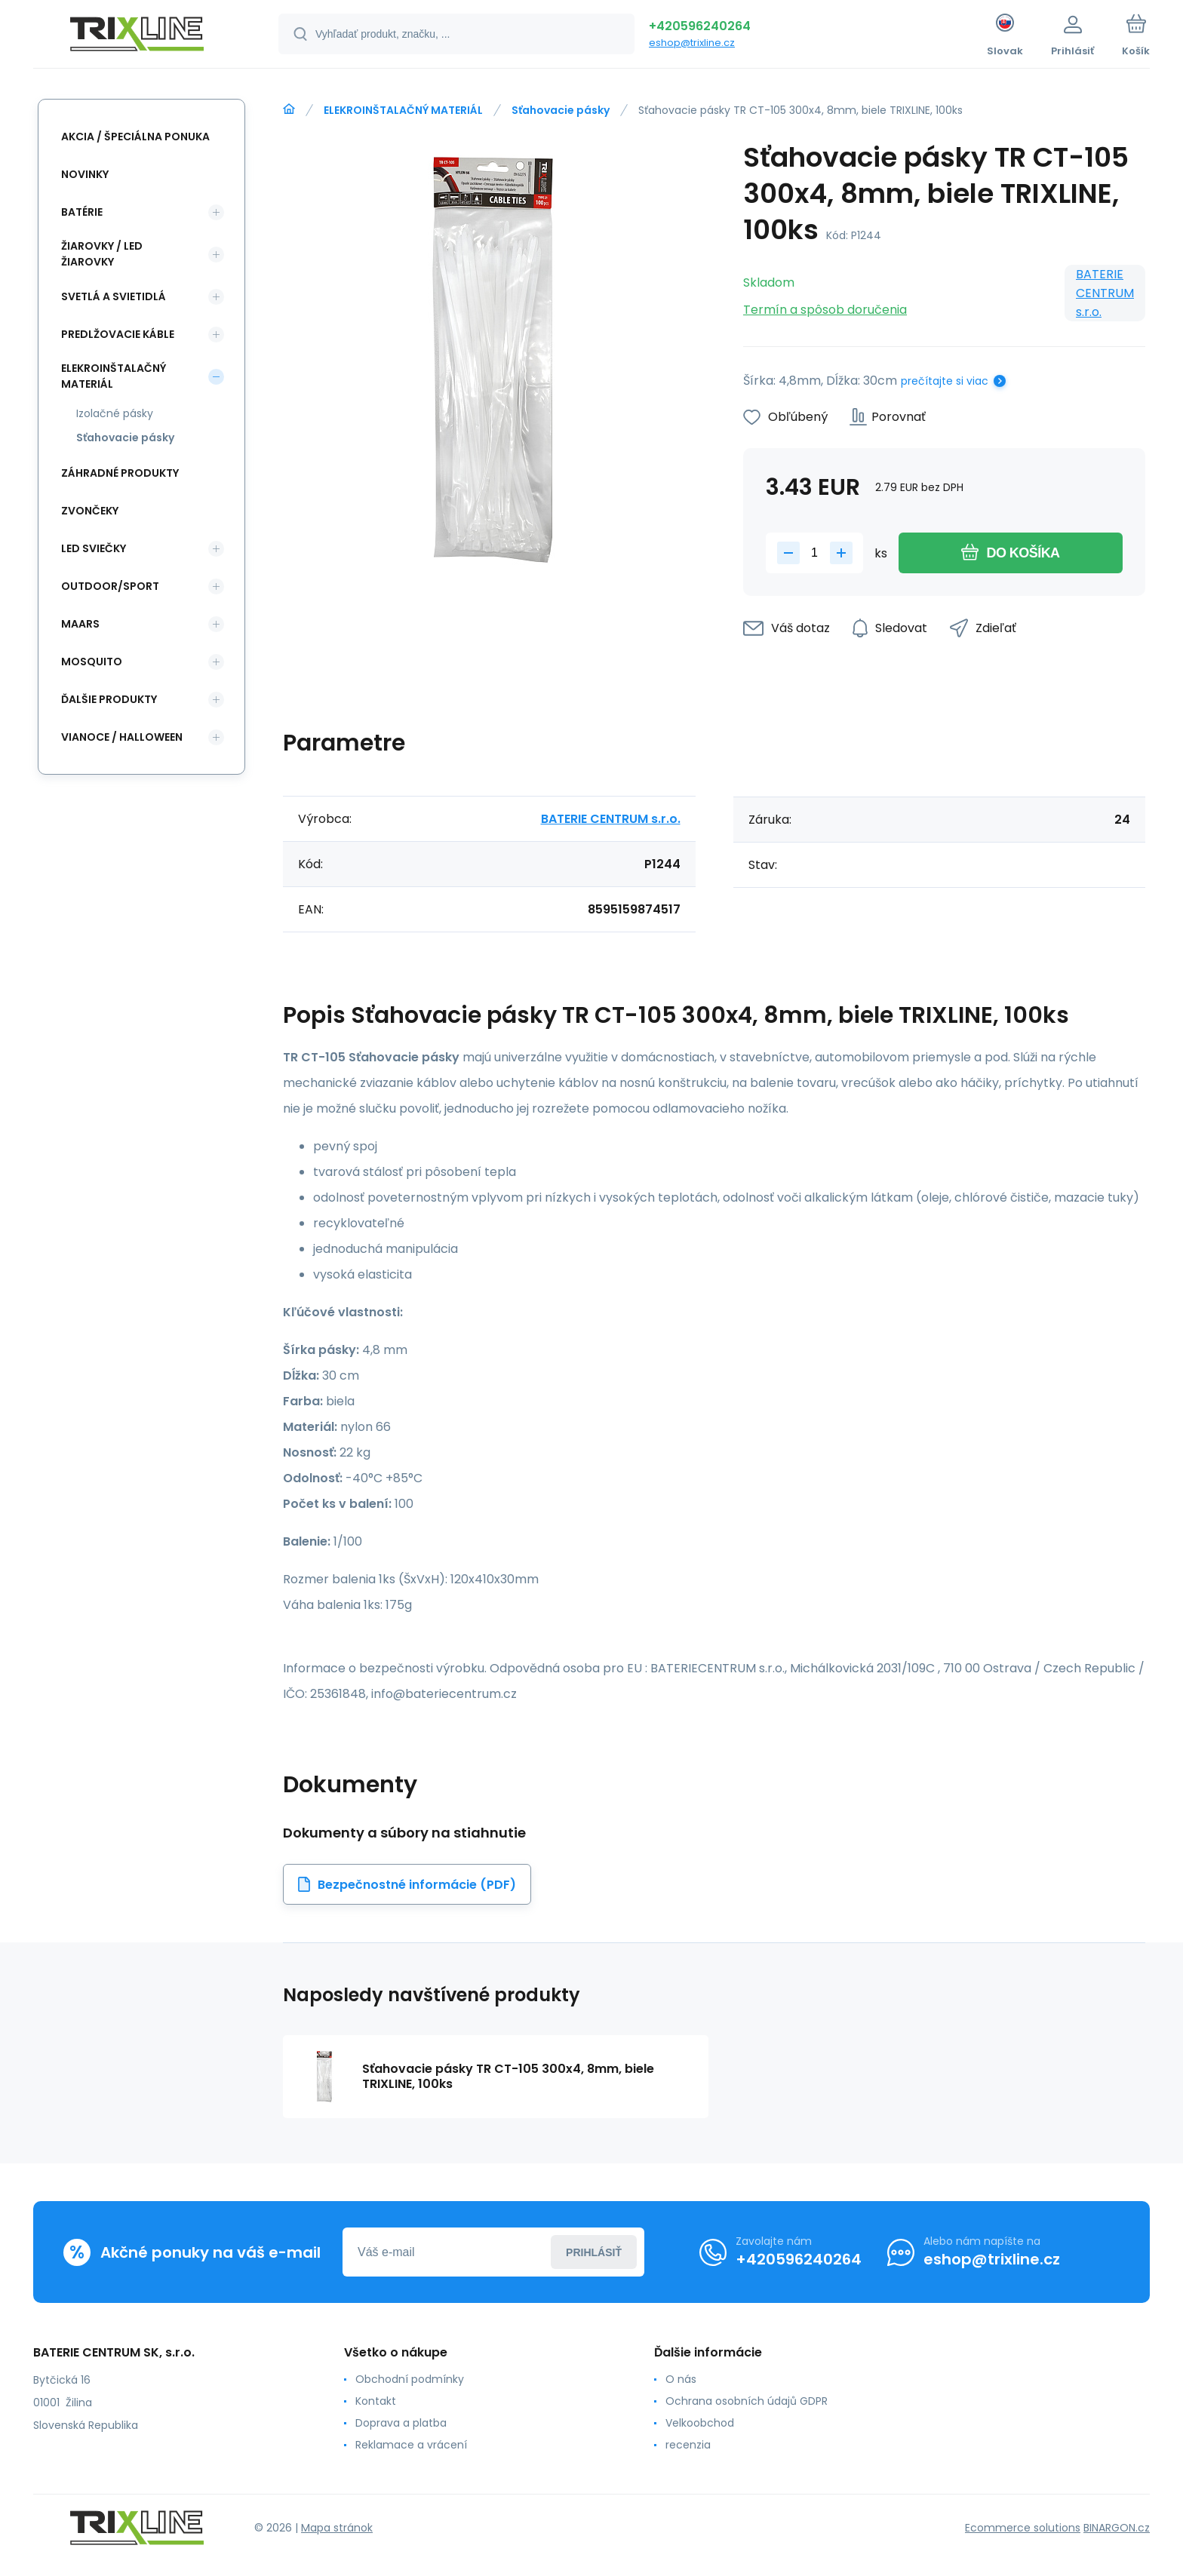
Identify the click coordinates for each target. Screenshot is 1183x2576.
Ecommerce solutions (1022, 2527)
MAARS (80, 623)
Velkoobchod (699, 2422)
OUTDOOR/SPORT (110, 586)
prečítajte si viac (944, 380)
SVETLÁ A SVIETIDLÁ (113, 296)
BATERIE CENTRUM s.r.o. (1105, 293)
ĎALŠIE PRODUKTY (109, 699)
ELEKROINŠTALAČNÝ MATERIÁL (403, 110)
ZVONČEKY (89, 510)
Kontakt (375, 2401)
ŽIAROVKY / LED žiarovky (102, 253)
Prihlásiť (594, 2252)
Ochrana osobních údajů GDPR (746, 2401)
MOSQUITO (91, 661)
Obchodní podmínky (409, 2379)
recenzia (688, 2444)
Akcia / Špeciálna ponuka (135, 136)
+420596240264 (700, 26)
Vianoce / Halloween (122, 737)
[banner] (137, 36)
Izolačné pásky (114, 413)
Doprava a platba (401, 2422)
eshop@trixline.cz (692, 42)
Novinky (85, 174)
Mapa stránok (337, 2527)
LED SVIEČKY (93, 548)
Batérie (82, 212)
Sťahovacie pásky (561, 110)
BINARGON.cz (1116, 2527)
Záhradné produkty (120, 473)
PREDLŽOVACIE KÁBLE (117, 334)
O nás (680, 2379)
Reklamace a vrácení (411, 2444)
